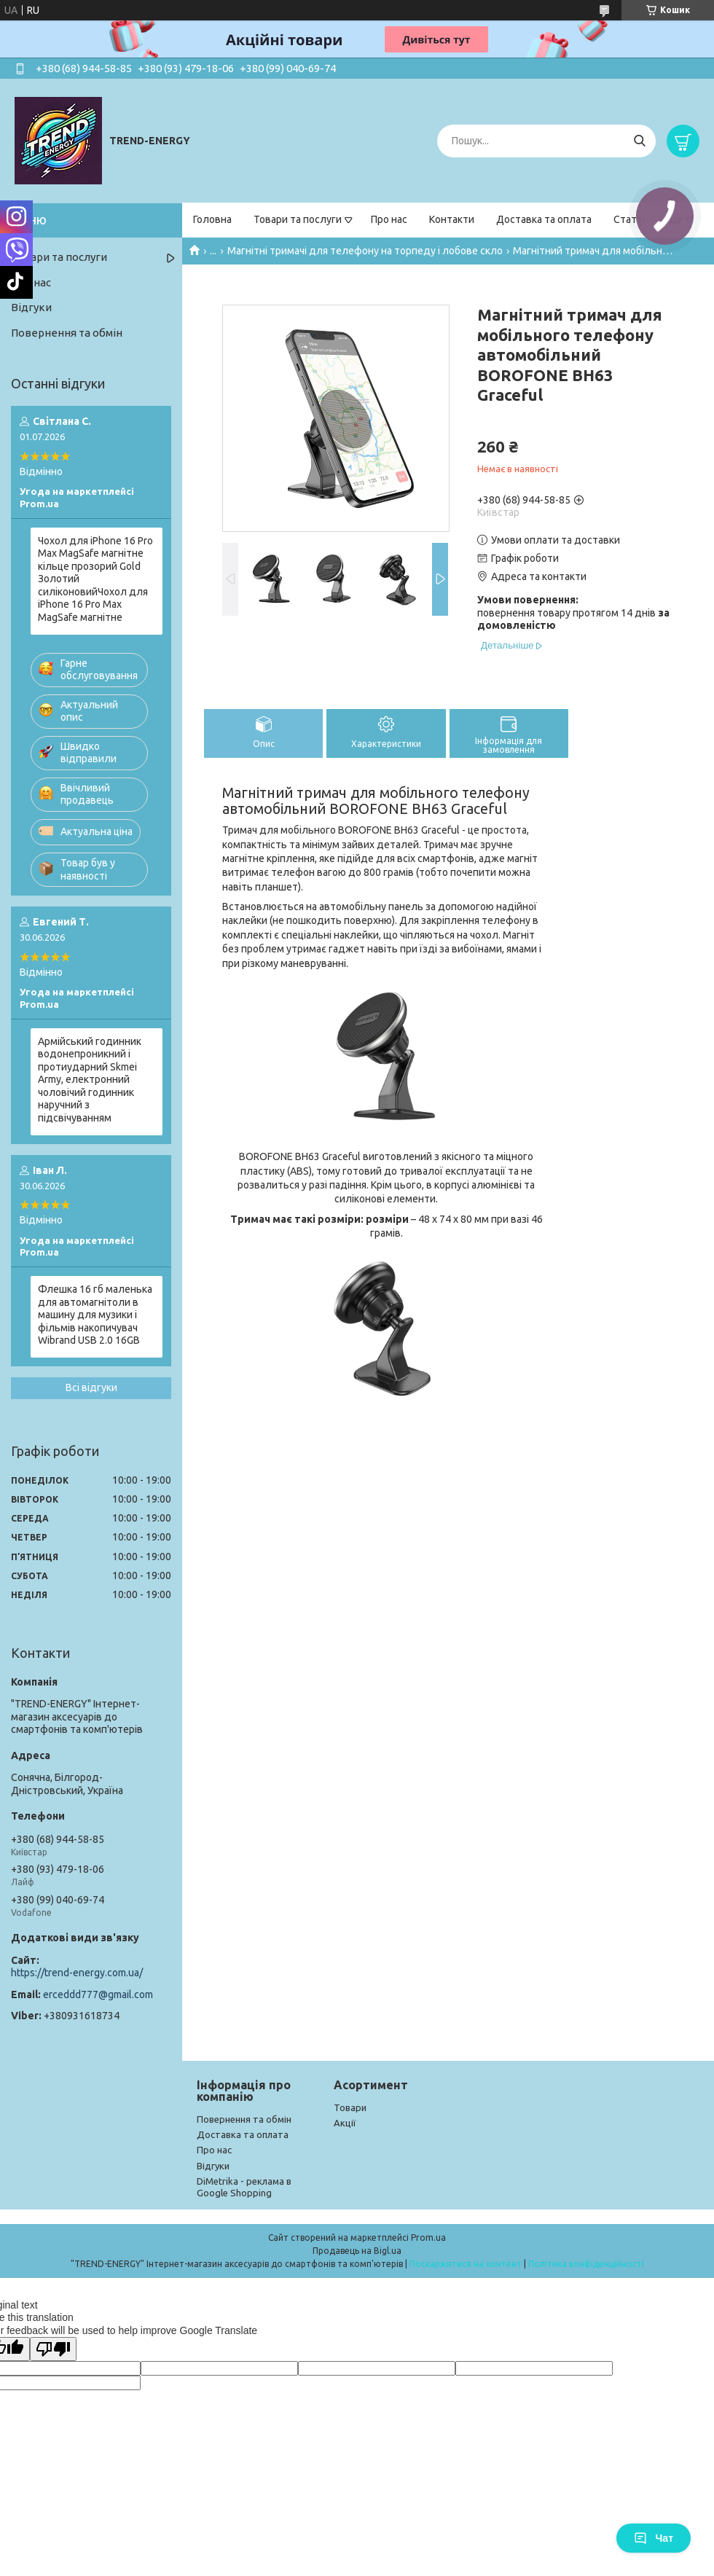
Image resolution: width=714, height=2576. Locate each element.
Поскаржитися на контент (465, 2263)
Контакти (451, 219)
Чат (653, 2538)
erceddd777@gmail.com (98, 1994)
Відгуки (31, 307)
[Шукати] (639, 141)
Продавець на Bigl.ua (357, 2250)
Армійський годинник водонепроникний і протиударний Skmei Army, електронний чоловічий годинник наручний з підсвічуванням (89, 1080)
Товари (350, 2107)
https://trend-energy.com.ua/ (77, 1972)
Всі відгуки (91, 1387)
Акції (345, 2123)
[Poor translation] (53, 2349)
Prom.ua (428, 2237)
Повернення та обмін (66, 332)
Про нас (389, 219)
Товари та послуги (298, 219)
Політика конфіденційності (586, 2263)
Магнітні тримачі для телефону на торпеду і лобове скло (365, 251)
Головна (212, 219)
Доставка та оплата (544, 219)
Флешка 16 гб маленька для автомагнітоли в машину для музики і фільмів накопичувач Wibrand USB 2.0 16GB (95, 1314)
